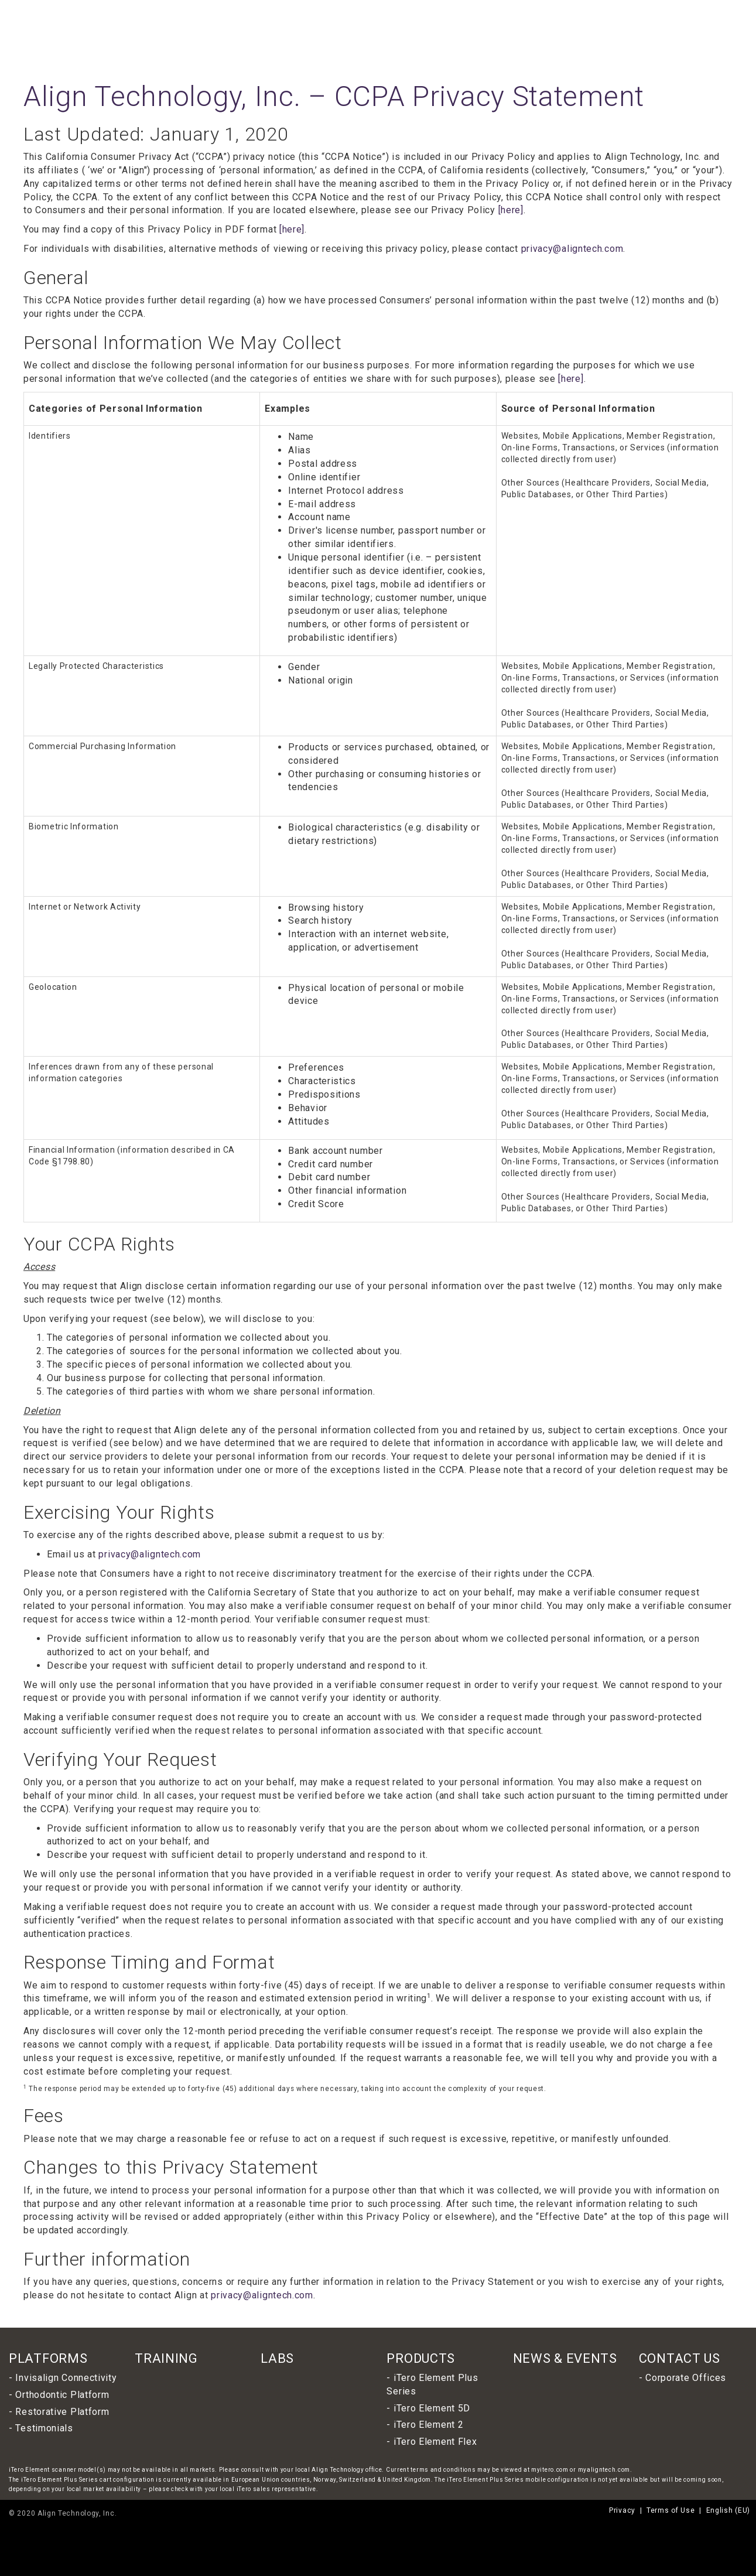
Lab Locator (554, 30)
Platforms (460, 30)
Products (413, 30)
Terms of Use (670, 2510)
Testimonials (44, 2428)
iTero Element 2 (429, 2424)
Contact (727, 30)
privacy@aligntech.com (572, 248)
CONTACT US (679, 2358)
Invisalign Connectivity (66, 2377)
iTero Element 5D (432, 2408)
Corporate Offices (685, 2377)
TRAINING (166, 2358)
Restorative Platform (62, 2411)
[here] (511, 210)
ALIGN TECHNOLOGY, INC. (482, 12)
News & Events (619, 30)
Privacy (622, 2510)
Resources (680, 30)
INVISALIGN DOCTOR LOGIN (557, 12)
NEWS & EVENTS (565, 2358)
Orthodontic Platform (62, 2394)
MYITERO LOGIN (619, 12)
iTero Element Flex (435, 2441)
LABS (277, 2358)
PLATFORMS (48, 2358)
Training (505, 30)
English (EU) (674, 11)
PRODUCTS (420, 2358)
